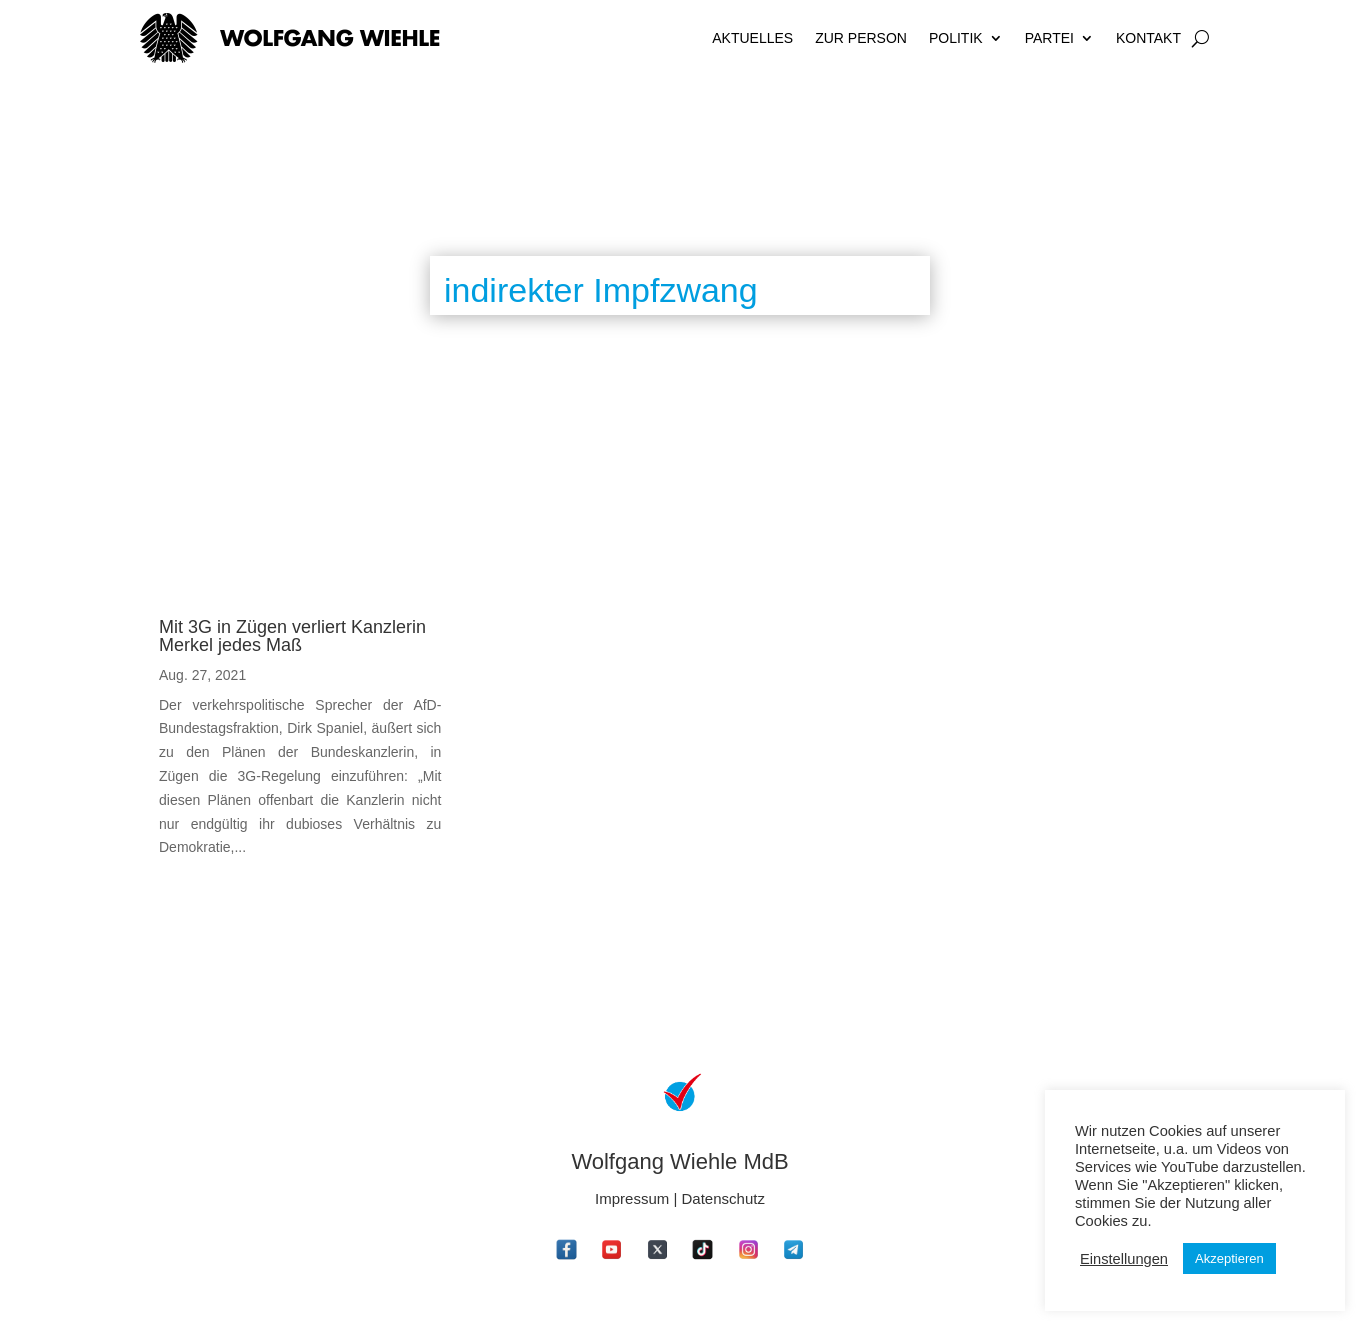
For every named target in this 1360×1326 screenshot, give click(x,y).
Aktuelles (752, 38)
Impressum (632, 1198)
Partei (1049, 38)
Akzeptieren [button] (1229, 1258)
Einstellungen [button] (1124, 1259)
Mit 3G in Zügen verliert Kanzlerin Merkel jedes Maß (292, 636)
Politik (956, 38)
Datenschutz (723, 1198)
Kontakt (1148, 38)
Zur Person (861, 38)
